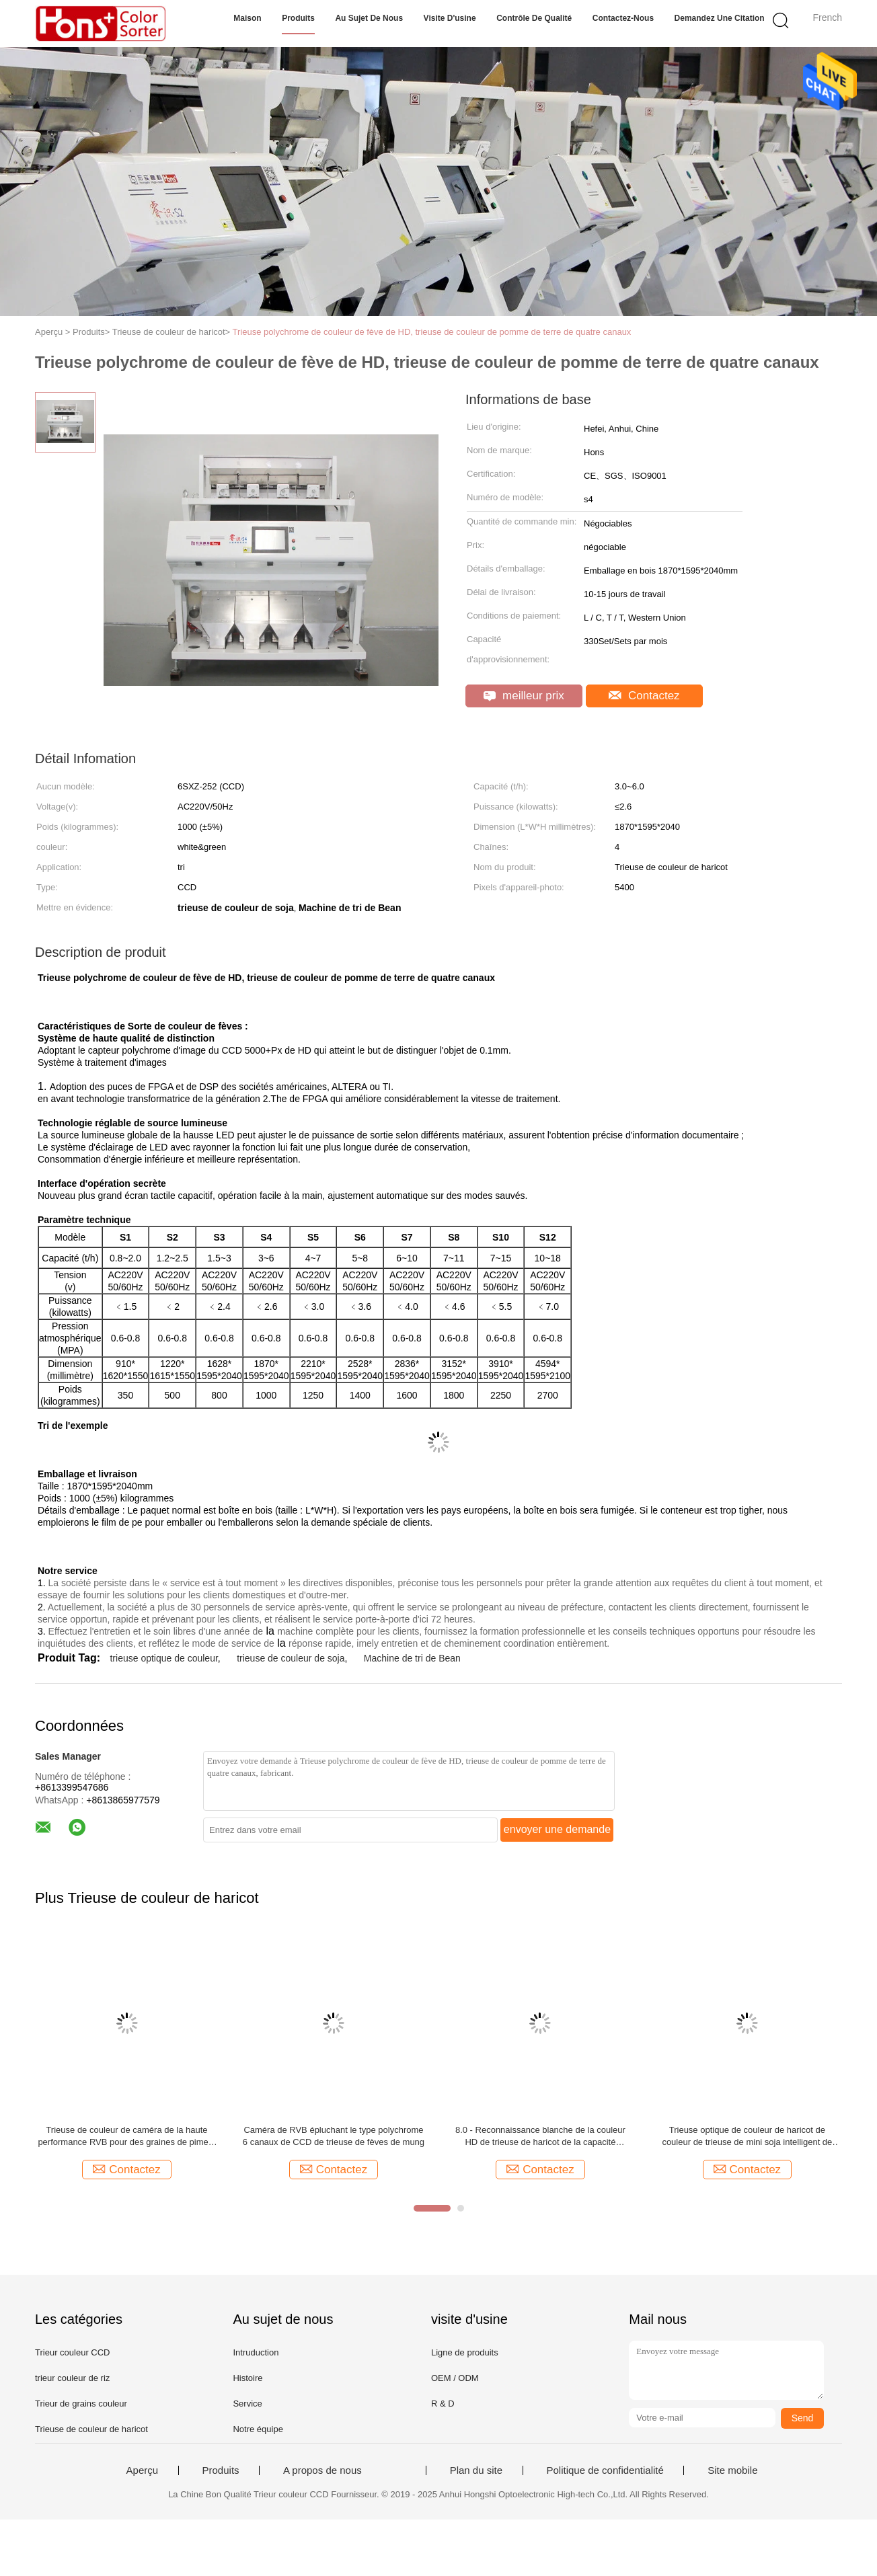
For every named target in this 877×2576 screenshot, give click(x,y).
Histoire (247, 2378)
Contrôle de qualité (534, 18)
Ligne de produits (464, 2352)
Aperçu (142, 2470)
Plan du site (476, 2470)
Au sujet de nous (369, 18)
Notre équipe (257, 2429)
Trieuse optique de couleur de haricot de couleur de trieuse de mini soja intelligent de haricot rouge (747, 2136)
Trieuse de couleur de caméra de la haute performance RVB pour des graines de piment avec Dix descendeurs (126, 2136)
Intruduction (255, 2352)
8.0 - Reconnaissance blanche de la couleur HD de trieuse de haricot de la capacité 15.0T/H (540, 2136)
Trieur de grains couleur (81, 2403)
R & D (443, 2403)
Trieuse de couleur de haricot (91, 2429)
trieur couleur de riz (72, 2378)
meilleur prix (524, 695)
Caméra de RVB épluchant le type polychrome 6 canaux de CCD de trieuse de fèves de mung (333, 2136)
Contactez (644, 695)
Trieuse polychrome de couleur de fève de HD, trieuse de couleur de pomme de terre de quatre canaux (432, 332)
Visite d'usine (450, 18)
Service (247, 2403)
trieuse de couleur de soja (290, 1658)
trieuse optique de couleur (163, 1658)
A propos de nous (322, 2470)
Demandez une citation (720, 18)
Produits (298, 18)
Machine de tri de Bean (412, 1658)
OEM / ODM (455, 2378)
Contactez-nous (623, 18)
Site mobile (732, 2470)
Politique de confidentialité (605, 2470)
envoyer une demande (557, 1829)
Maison (247, 18)
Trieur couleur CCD (72, 2352)
